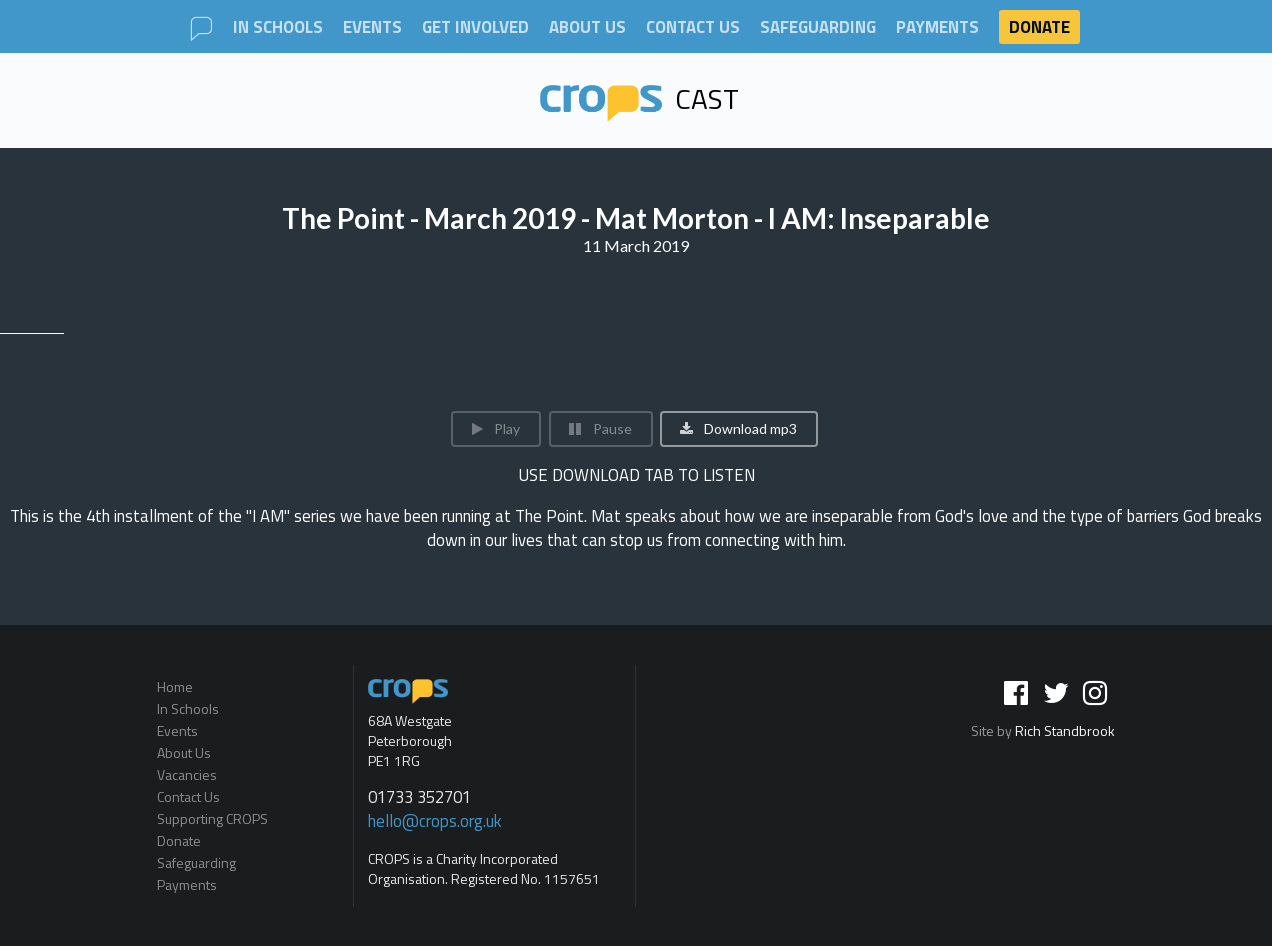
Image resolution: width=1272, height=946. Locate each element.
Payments (937, 27)
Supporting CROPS (212, 818)
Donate (1039, 27)
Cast (640, 98)
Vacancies (187, 774)
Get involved (475, 27)
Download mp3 (737, 428)
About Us (587, 27)
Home (175, 688)
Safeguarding (818, 27)
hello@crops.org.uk (435, 821)
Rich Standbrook (1065, 730)
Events (372, 27)
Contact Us (693, 27)
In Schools (278, 27)
